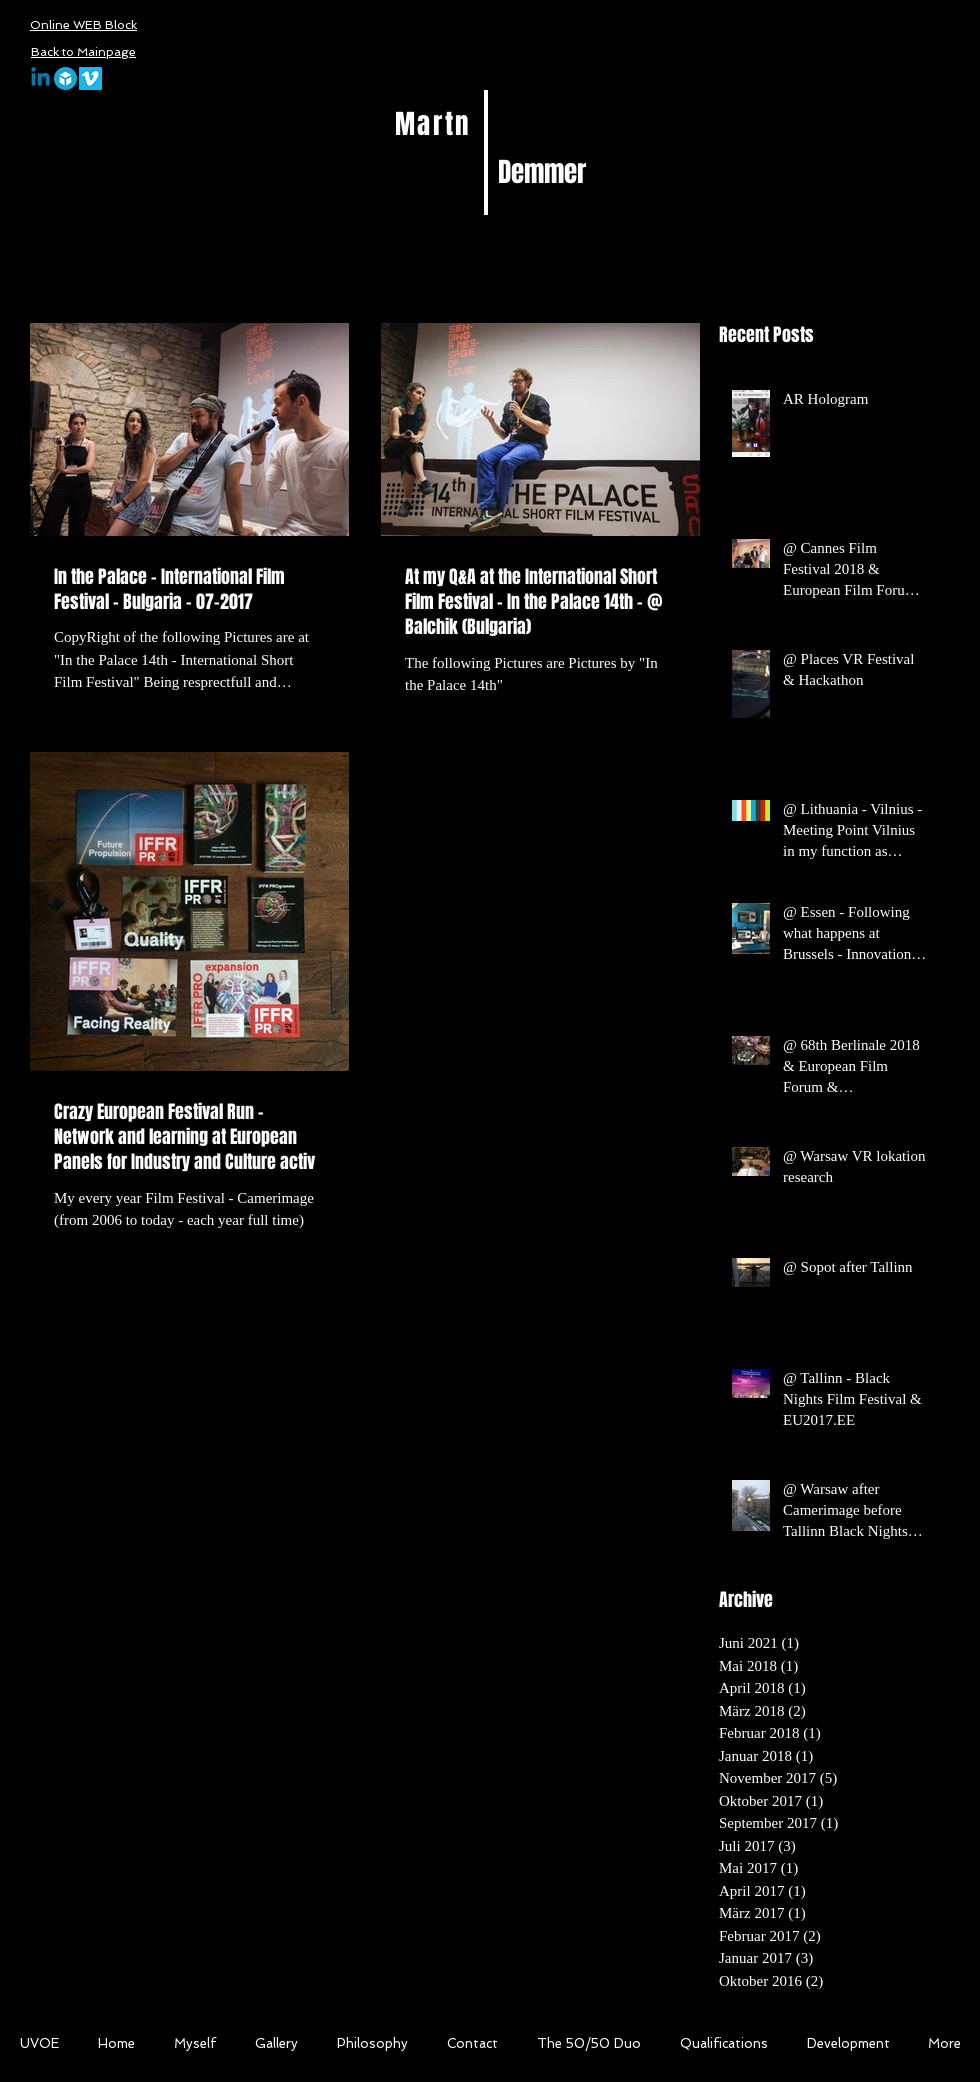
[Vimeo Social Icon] (90, 78)
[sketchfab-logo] (65, 78)
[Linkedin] (40, 78)
